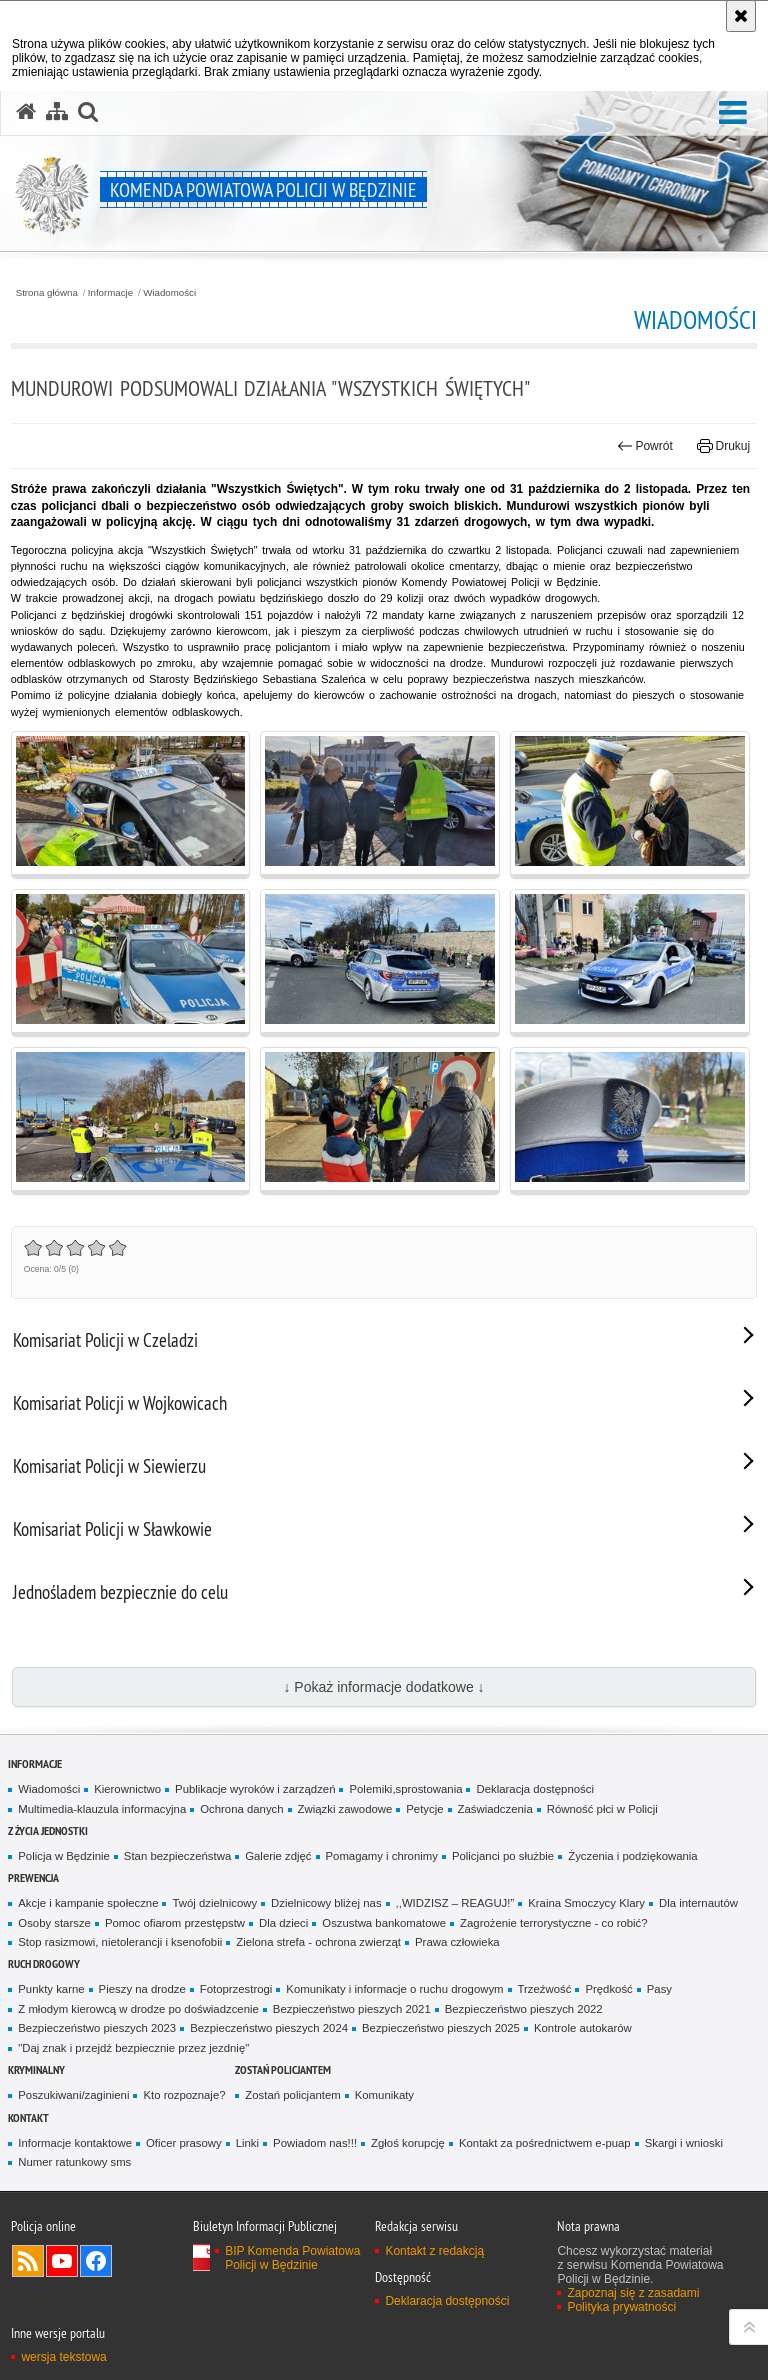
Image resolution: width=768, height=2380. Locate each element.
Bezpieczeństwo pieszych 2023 (97, 2028)
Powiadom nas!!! (315, 2143)
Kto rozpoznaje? (184, 2095)
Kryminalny (36, 2069)
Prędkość (608, 1989)
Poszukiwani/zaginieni (73, 2095)
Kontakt (28, 2117)
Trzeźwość (545, 1989)
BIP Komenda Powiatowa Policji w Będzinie (292, 2258)
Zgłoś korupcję (408, 2143)
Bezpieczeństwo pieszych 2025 (441, 2028)
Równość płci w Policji (602, 1809)
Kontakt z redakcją (434, 2251)
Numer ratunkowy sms (74, 2162)
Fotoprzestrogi (236, 1989)
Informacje (110, 293)
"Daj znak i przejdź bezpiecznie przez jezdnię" (133, 2048)
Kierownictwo (127, 1789)
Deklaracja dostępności (534, 1789)
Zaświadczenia (495, 1809)
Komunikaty (384, 2095)
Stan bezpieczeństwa (177, 1856)
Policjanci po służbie (503, 1856)
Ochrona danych (241, 1809)
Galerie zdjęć (278, 1856)
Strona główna (47, 293)
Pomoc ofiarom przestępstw (175, 1923)
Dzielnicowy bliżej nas (326, 1903)
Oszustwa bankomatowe (384, 1923)
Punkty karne (51, 1989)
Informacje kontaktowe (75, 2143)
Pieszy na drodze (142, 1989)
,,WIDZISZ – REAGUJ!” (455, 1903)
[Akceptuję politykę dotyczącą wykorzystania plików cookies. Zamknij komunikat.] (741, 16)
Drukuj (723, 446)
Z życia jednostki (48, 1830)
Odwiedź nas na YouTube (62, 2261)
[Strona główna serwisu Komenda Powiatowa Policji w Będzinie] (26, 112)
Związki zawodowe (345, 1809)
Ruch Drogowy (44, 1963)
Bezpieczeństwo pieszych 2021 (352, 2009)
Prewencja (33, 1877)
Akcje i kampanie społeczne (88, 1903)
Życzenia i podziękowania (632, 1856)
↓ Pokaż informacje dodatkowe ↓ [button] (383, 1687)
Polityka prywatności (621, 2307)
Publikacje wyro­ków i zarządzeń (255, 1789)
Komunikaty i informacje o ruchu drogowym (394, 1989)
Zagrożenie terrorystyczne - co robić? (554, 1923)
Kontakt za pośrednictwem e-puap (545, 2143)
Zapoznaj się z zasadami (633, 2293)
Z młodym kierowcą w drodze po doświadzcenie (138, 2009)
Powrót (645, 446)
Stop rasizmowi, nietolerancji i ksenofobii (120, 1942)
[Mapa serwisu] (57, 112)
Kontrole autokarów (583, 2028)
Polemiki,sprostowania (405, 1789)
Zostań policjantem (283, 2069)
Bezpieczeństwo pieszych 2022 (524, 2009)
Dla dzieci (283, 1923)
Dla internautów (698, 1903)
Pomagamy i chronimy (382, 1856)
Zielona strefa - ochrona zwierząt (318, 1942)
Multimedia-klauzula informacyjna (102, 1809)
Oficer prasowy (184, 2143)
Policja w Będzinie (64, 1856)
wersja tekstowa (63, 2357)
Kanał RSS (28, 2261)
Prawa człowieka (457, 1942)
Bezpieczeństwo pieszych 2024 (269, 2028)
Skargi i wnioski (684, 2143)
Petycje (424, 1809)
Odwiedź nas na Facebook (96, 2261)
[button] (733, 113)
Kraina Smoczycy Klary (586, 1903)
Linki (247, 2143)
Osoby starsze (54, 1923)
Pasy (659, 1989)
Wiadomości (169, 293)
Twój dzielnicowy (214, 1903)
